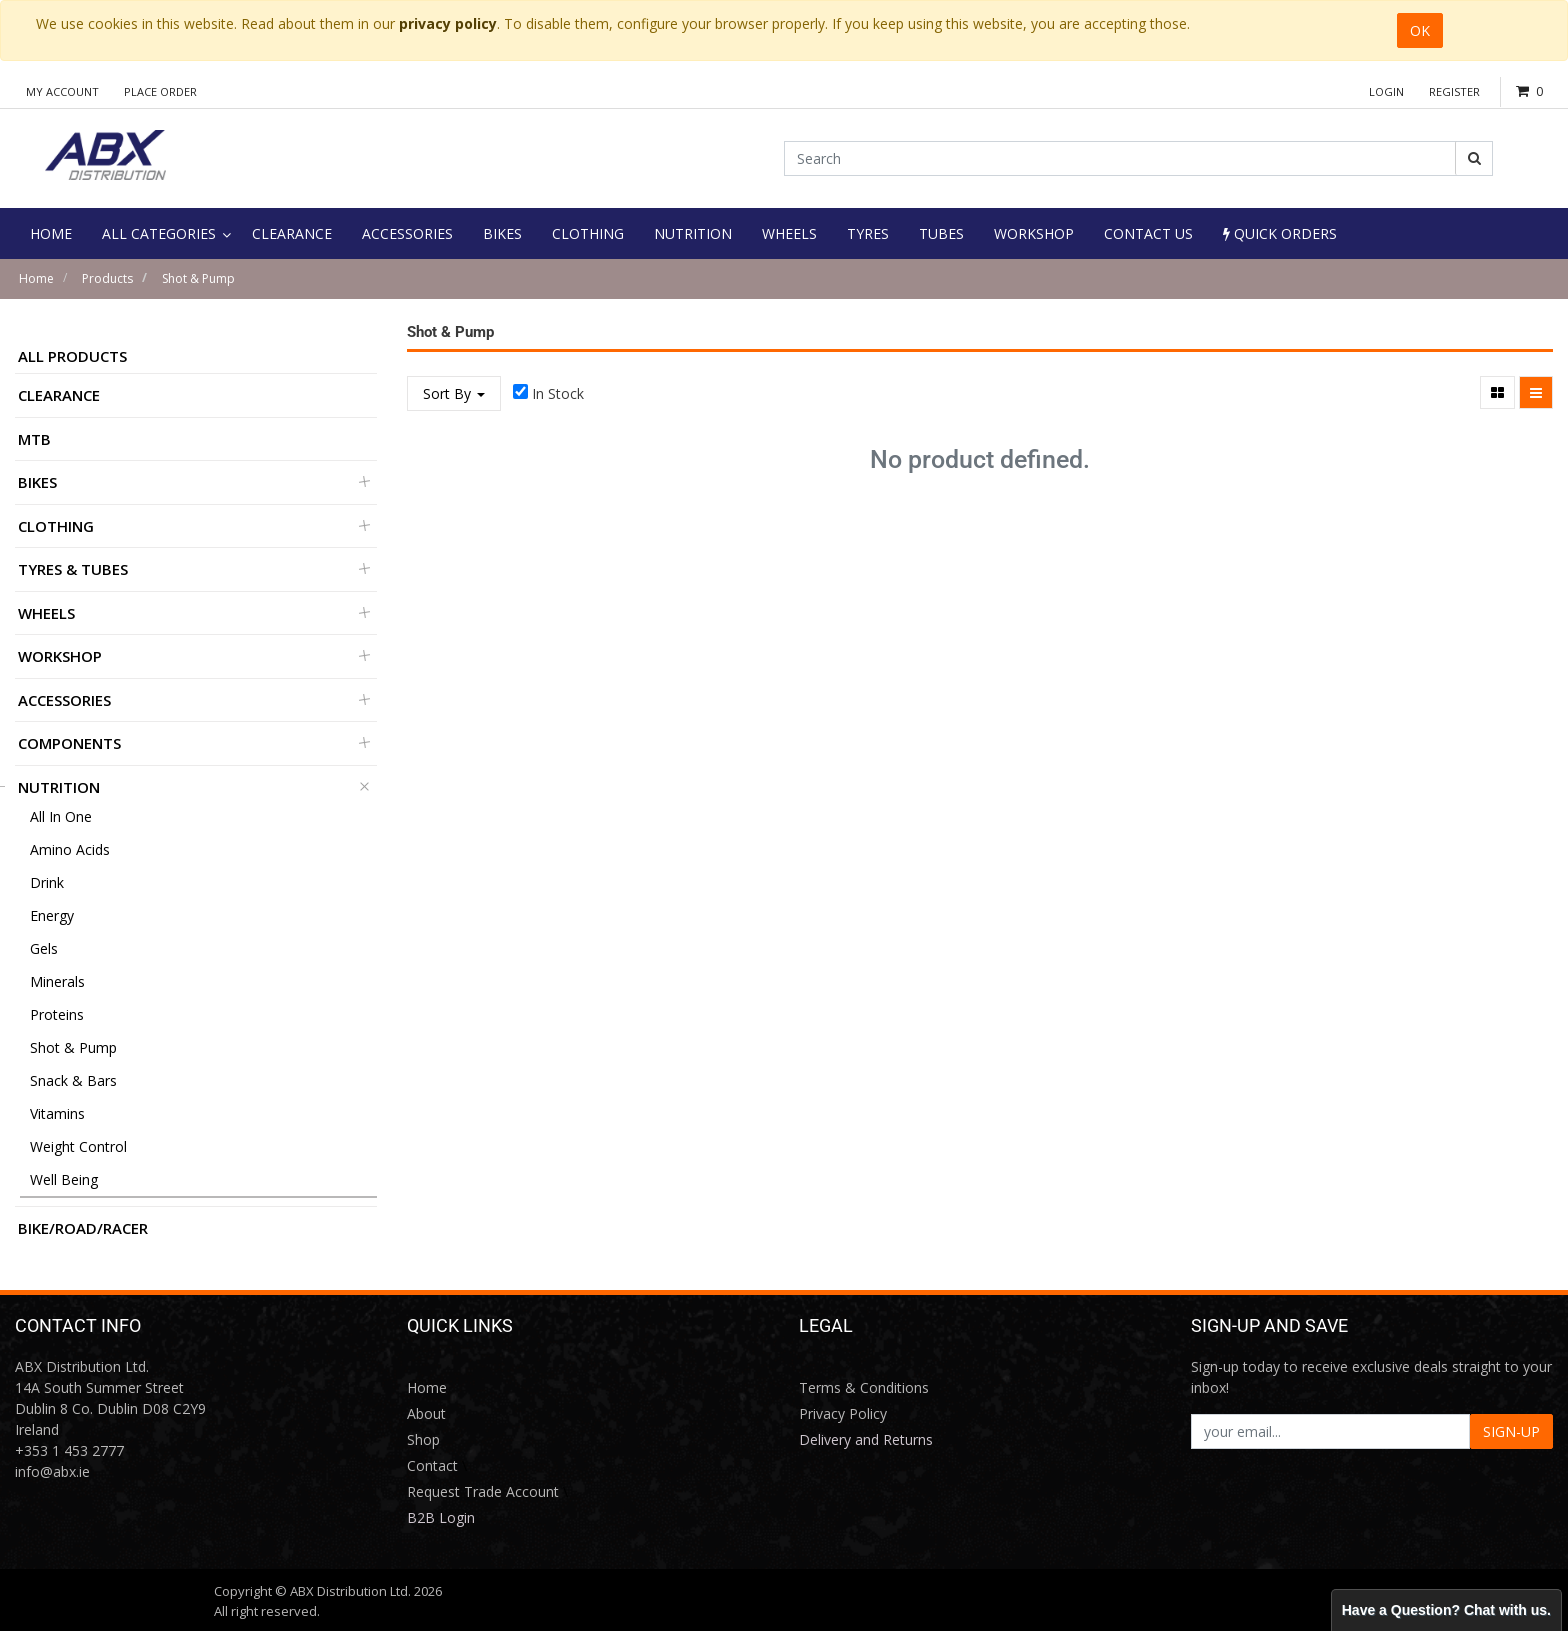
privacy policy (448, 23)
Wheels (46, 613)
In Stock (558, 393)
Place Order (160, 91)
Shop (423, 1439)
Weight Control (78, 1146)
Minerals (57, 981)
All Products (72, 356)
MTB (34, 439)
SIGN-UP (1511, 1431)
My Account (62, 91)
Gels (44, 948)
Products (107, 278)
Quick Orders (1280, 233)
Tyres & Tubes (73, 569)
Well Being (64, 1179)
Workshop (60, 656)
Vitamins (57, 1113)
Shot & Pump (198, 278)
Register (1454, 91)
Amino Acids (70, 849)
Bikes (37, 482)
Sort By (454, 393)
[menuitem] (51, 233)
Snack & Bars (73, 1080)
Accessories (64, 700)
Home (36, 278)
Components (69, 743)
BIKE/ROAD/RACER (83, 1228)
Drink (47, 882)
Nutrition (59, 787)
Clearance (59, 395)
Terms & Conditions (864, 1387)
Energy (52, 915)
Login (1386, 91)
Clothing (56, 526)
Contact (432, 1465)
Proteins (57, 1014)
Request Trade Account (483, 1491)
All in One (61, 816)
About (426, 1413)
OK (1420, 30)
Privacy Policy (843, 1413)
